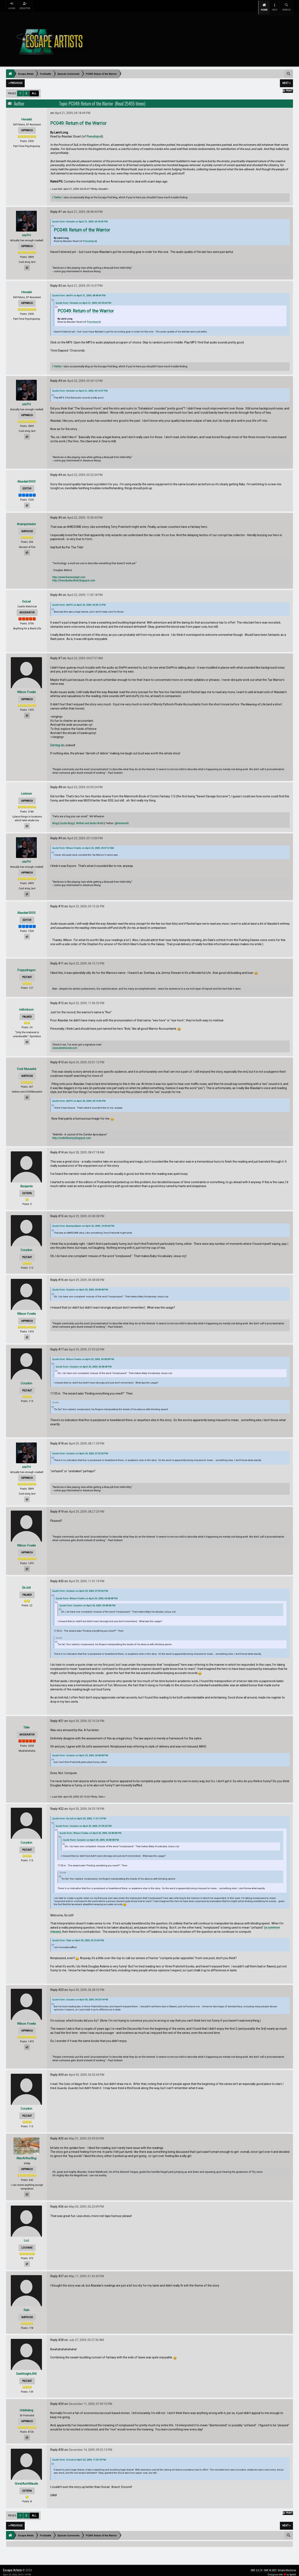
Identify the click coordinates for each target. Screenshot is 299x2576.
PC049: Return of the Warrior (78, 119)
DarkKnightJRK (26, 2370)
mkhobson (26, 1006)
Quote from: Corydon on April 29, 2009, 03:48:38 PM (80, 1286)
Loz (26, 2237)
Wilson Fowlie (26, 688)
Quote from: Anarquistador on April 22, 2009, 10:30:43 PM (83, 1222)
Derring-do (57, 741)
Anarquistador (26, 520)
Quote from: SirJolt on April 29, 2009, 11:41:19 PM (79, 1815)
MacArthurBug (26, 2155)
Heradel (26, 116)
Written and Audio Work (89, 819)
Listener (26, 790)
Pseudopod (94, 133)
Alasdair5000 (26, 478)
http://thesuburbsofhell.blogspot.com (73, 577)
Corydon (26, 1246)
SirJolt (26, 1584)
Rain (26, 2306)
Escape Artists (12, 2566)
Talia (26, 1724)
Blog (55, 819)
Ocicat (26, 598)
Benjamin (26, 1182)
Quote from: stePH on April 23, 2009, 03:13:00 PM (78, 1097)
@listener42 (122, 819)
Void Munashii (26, 1065)
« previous (15, 79)
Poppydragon (26, 966)
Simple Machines (287, 2566)
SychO (292, 2571)
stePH (26, 232)
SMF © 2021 (270, 2566)
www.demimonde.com (64, 1044)
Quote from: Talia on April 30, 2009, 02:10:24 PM (78, 1937)
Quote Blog (66, 819)
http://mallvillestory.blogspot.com (71, 1134)
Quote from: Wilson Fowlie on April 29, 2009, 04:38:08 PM (83, 1355)
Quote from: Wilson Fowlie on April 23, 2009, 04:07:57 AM (83, 844)
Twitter (57, 193)
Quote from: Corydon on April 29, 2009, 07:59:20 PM (80, 1450)
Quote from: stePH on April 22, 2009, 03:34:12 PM (78, 601)
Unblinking (26, 2406)
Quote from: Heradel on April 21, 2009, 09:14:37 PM (80, 387)
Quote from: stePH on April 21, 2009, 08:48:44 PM (78, 292)
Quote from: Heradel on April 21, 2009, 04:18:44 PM (80, 218)
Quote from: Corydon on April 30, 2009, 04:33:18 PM (80, 1996)
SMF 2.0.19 (256, 2566)
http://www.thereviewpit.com (68, 573)
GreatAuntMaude (26, 2480)
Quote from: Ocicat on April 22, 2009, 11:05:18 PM (79, 2456)
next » (286, 79)
